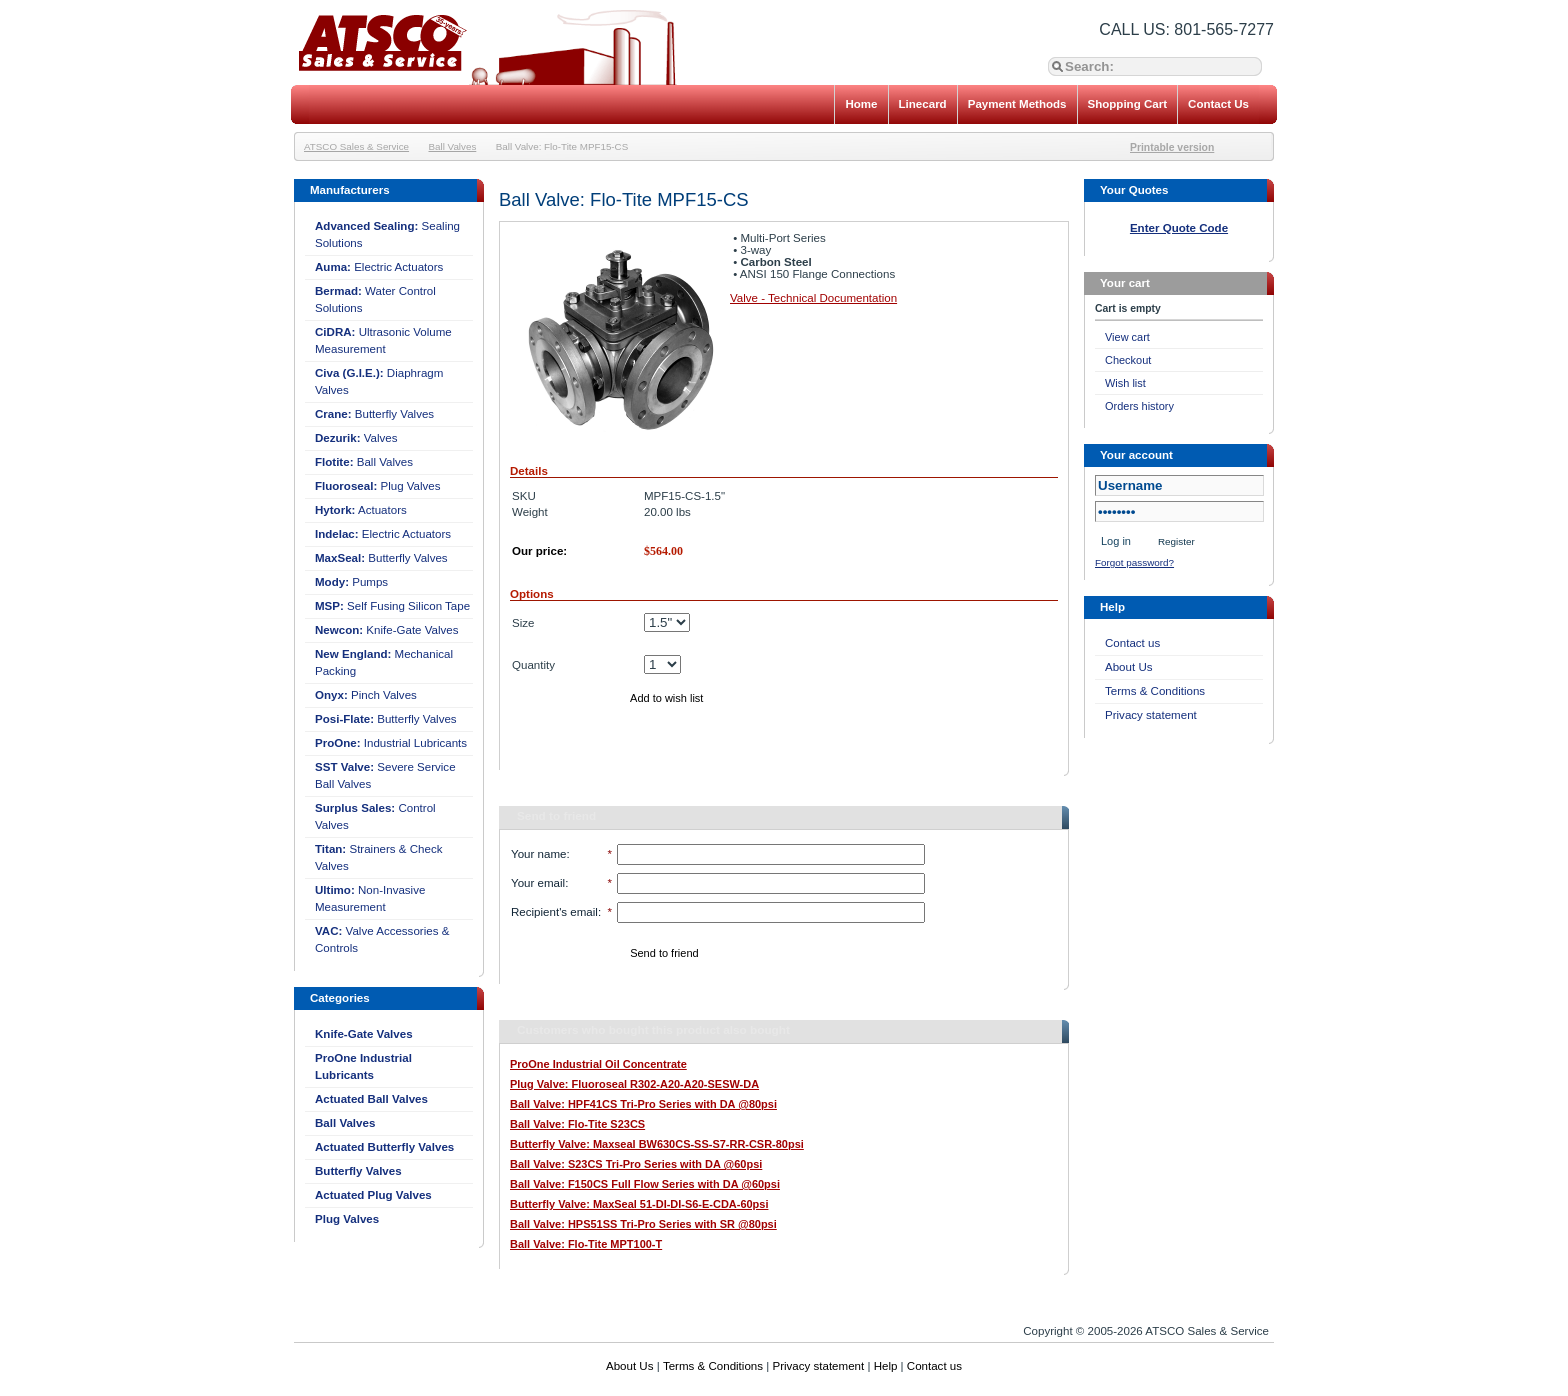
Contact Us (1218, 104)
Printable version (1172, 147)
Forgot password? (1134, 562)
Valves (356, 438)
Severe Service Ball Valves (385, 775)
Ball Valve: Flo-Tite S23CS (577, 1124)
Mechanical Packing (384, 662)
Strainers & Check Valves (378, 857)
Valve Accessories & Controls (382, 939)
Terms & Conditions (1155, 691)
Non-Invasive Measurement (370, 898)
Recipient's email (554, 912)
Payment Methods (1017, 104)
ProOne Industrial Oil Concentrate (598, 1064)
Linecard (923, 104)
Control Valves (375, 816)
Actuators (361, 510)
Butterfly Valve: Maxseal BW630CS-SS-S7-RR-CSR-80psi (657, 1144)
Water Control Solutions (375, 299)
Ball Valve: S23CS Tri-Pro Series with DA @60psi (636, 1164)
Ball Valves (453, 146)
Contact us (1132, 643)
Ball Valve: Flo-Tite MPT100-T (586, 1244)
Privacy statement (1151, 715)
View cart (1127, 337)
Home (861, 104)
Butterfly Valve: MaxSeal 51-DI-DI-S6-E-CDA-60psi (639, 1204)
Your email (538, 883)
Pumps (351, 582)
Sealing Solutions (387, 234)
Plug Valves (378, 486)
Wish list (1125, 383)
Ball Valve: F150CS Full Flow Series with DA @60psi (645, 1184)
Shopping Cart (1128, 104)
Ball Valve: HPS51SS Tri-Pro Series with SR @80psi (643, 1224)
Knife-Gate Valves (387, 630)
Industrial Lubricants (391, 743)
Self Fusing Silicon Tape (392, 606)
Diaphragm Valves (379, 381)
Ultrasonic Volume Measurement (383, 340)
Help (886, 1366)
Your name (538, 854)
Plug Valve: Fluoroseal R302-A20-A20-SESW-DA (634, 1084)
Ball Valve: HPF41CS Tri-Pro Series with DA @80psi (643, 1104)
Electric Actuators (379, 267)
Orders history (1139, 406)
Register (1176, 541)
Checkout (1128, 360)
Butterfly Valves (374, 414)
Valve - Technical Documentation (813, 298)
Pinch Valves (366, 695)
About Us (1129, 667)
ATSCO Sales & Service (356, 146)
